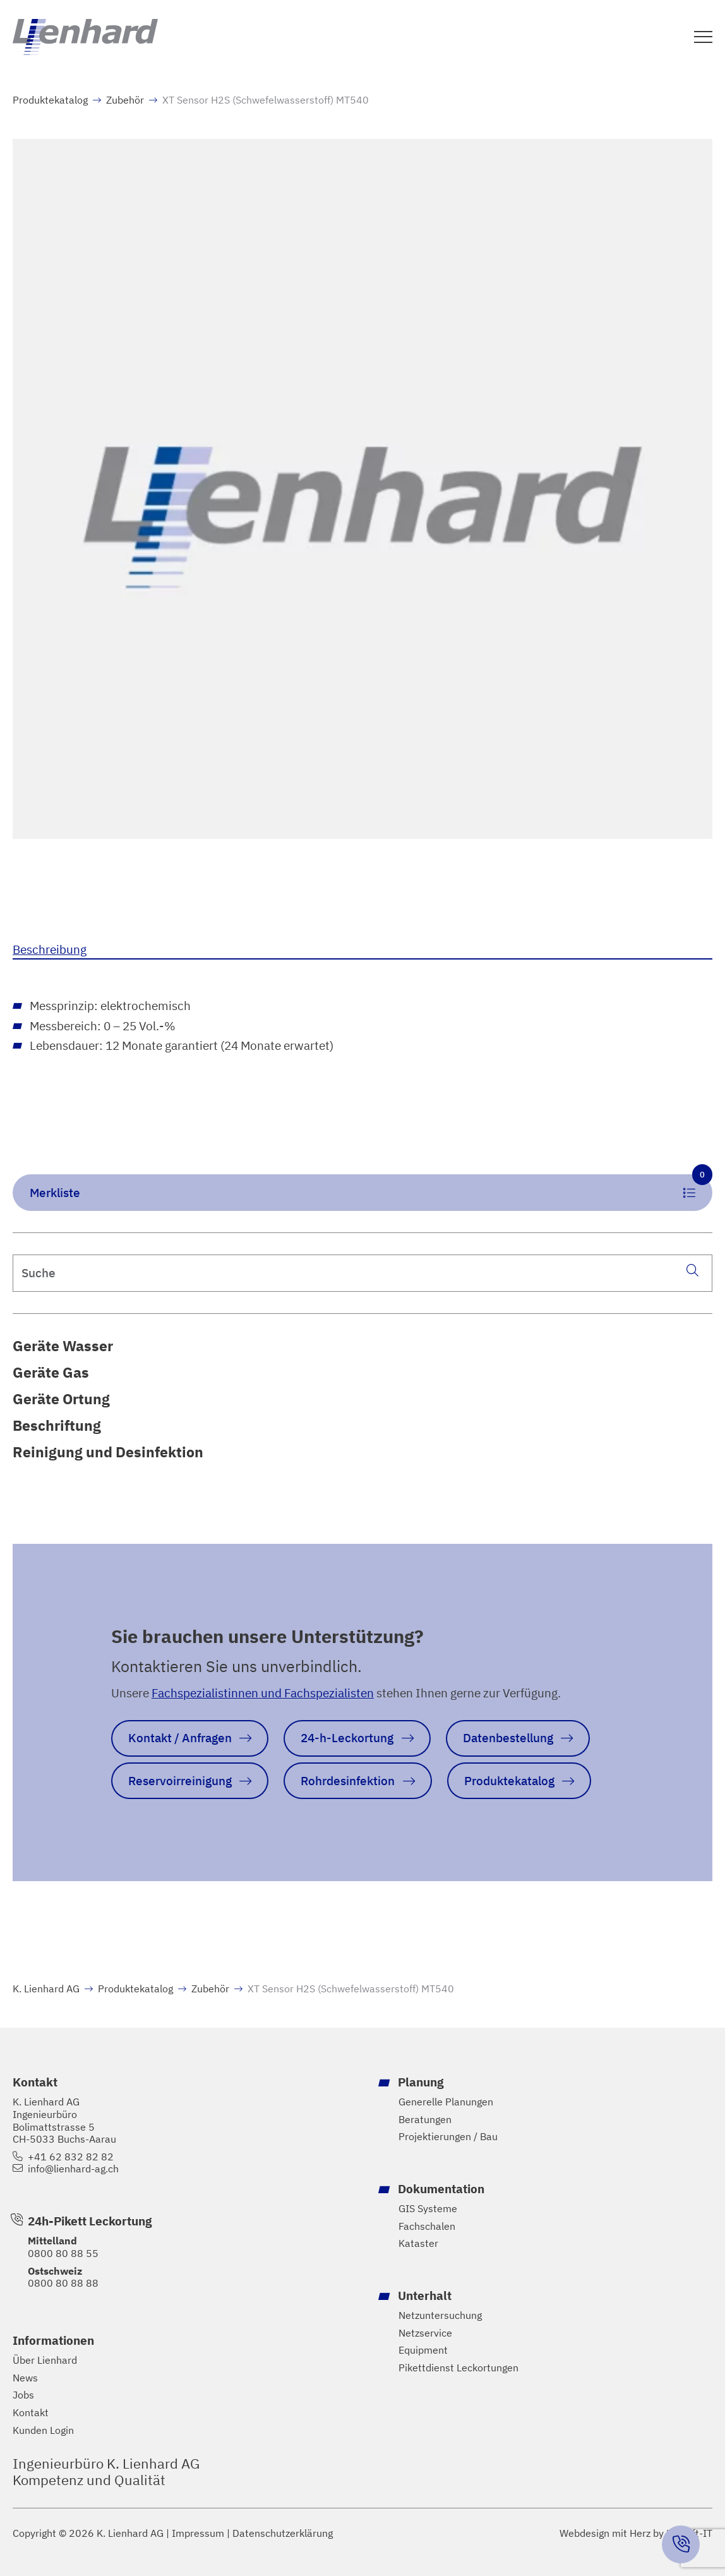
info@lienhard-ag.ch (73, 2169)
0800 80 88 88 (63, 2283)
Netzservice (425, 2332)
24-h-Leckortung (347, 1737)
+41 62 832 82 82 (71, 2157)
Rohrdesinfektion (348, 1780)
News (25, 2378)
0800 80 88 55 (63, 2253)
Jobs (23, 2395)
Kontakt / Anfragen (180, 1737)
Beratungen (425, 2120)
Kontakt (31, 2413)
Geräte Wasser (63, 1345)
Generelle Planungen (445, 2102)
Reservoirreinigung (180, 1780)
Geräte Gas (51, 1372)
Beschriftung (57, 1425)
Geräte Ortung (61, 1398)
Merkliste (371, 1187)
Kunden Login (43, 2430)
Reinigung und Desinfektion (108, 1451)
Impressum (198, 2533)
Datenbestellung (508, 1737)
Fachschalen (426, 2226)
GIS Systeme (427, 2209)
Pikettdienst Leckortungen (458, 2368)
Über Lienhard (45, 2360)
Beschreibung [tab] (50, 949)
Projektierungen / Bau (448, 2137)
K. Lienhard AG (46, 1988)
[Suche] (692, 1270)
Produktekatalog (50, 99)
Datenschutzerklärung (282, 2533)
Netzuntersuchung (440, 2315)
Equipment (423, 2350)
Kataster (418, 2243)
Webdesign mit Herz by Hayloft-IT (636, 2532)
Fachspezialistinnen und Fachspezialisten (263, 1692)
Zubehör (125, 99)
